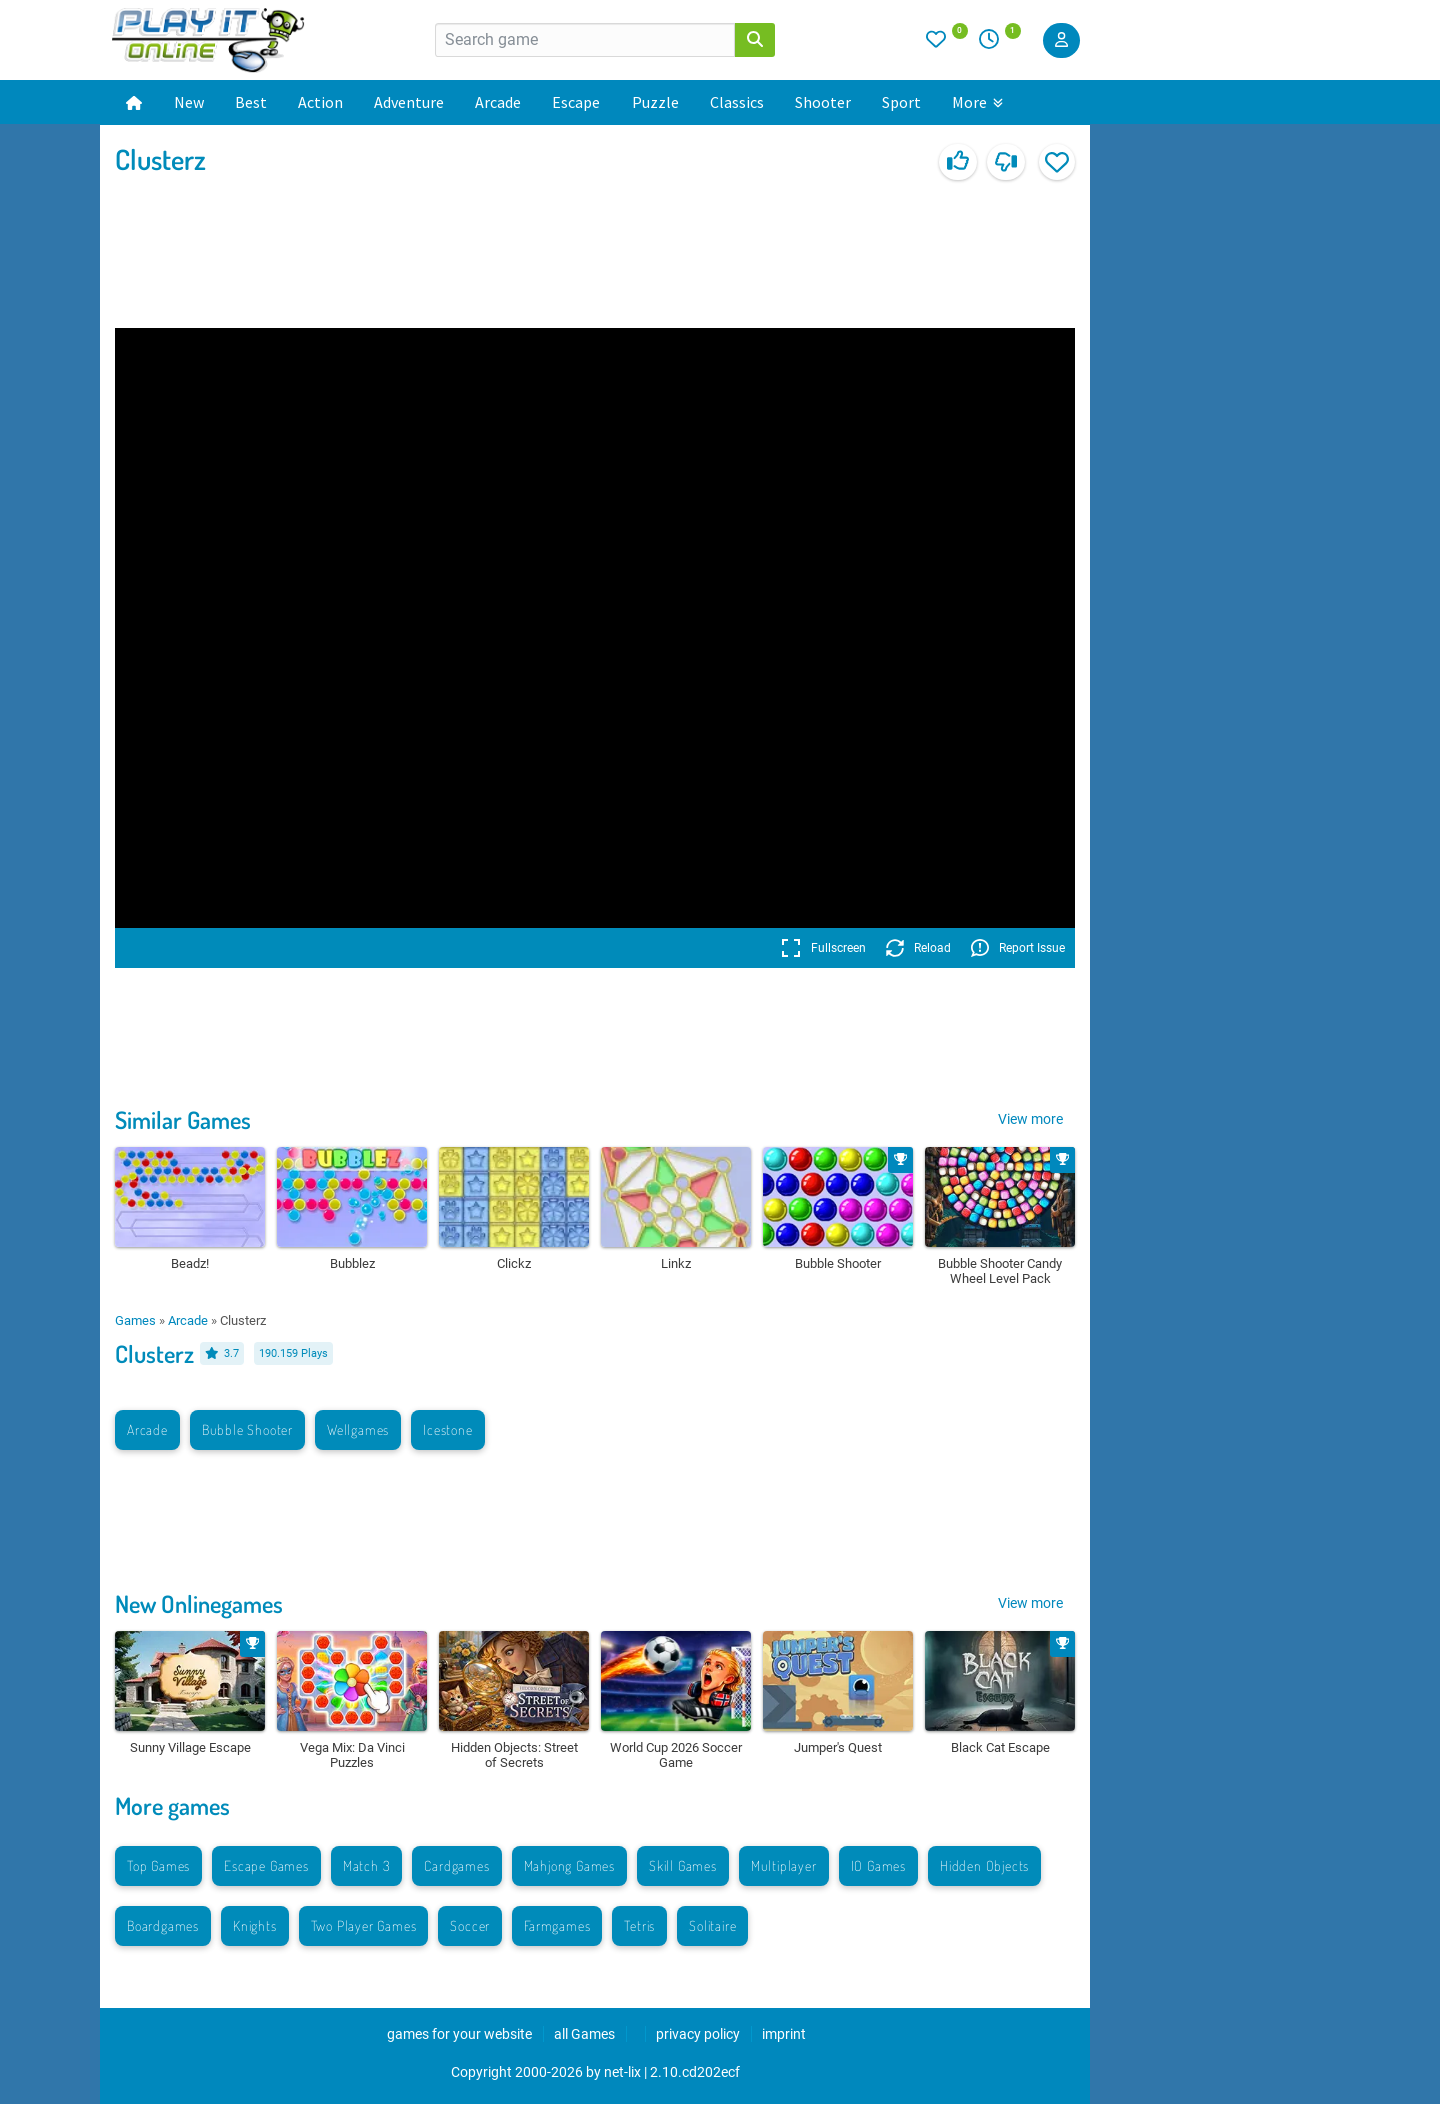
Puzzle (655, 102)
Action (320, 102)
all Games (584, 2034)
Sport (901, 102)
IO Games (878, 1865)
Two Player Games (364, 1925)
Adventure (409, 102)
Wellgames (358, 1429)
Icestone (447, 1429)
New (189, 102)
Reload (918, 948)
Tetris (639, 1925)
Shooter (823, 102)
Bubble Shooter (247, 1429)
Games (135, 1320)
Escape (576, 102)
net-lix (622, 2072)
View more (1030, 1119)
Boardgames (163, 1925)
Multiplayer (784, 1865)
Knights (255, 1925)
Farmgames (557, 1925)
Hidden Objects (984, 1865)
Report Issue (1018, 948)
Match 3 (367, 1865)
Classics (737, 102)
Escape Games (266, 1865)
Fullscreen (823, 948)
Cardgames (456, 1865)
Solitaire (712, 1925)
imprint (784, 2034)
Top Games (158, 1865)
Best (251, 102)
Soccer (470, 1925)
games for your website (459, 2034)
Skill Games (683, 1865)
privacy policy (698, 2034)
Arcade (498, 102)
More (977, 102)
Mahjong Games (569, 1865)
